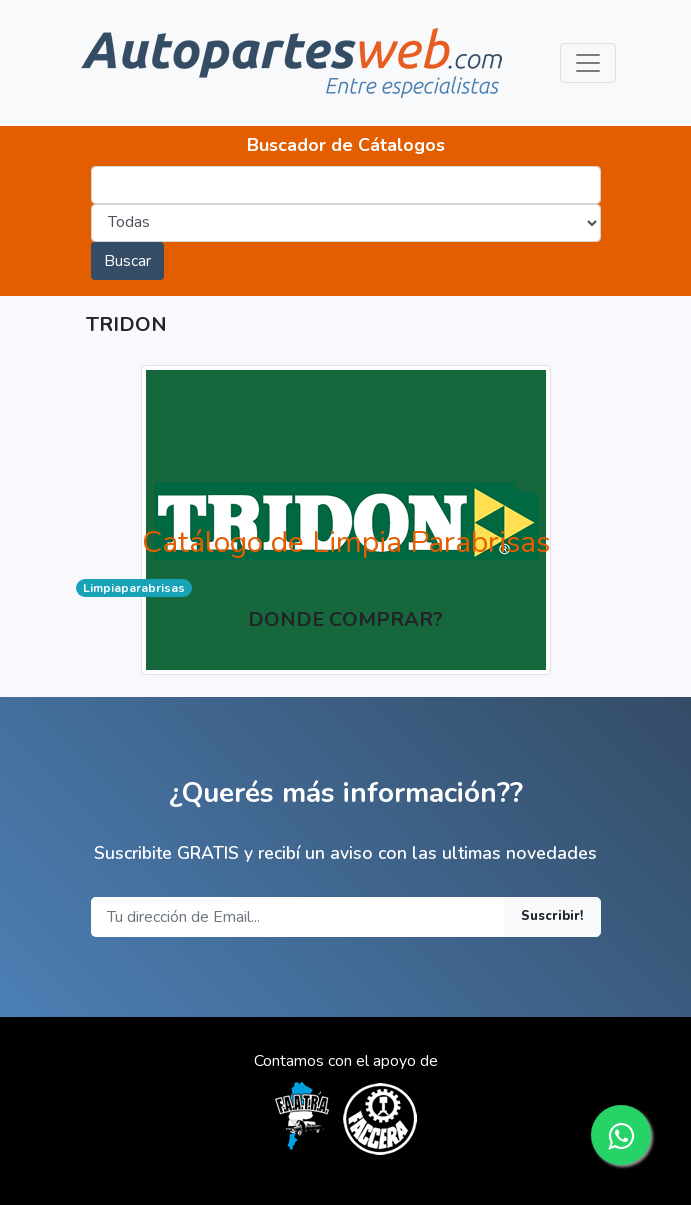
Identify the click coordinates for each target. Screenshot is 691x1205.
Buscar (127, 261)
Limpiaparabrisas (134, 588)
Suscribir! (552, 916)
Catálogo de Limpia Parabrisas (346, 542)
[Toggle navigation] (588, 63)
